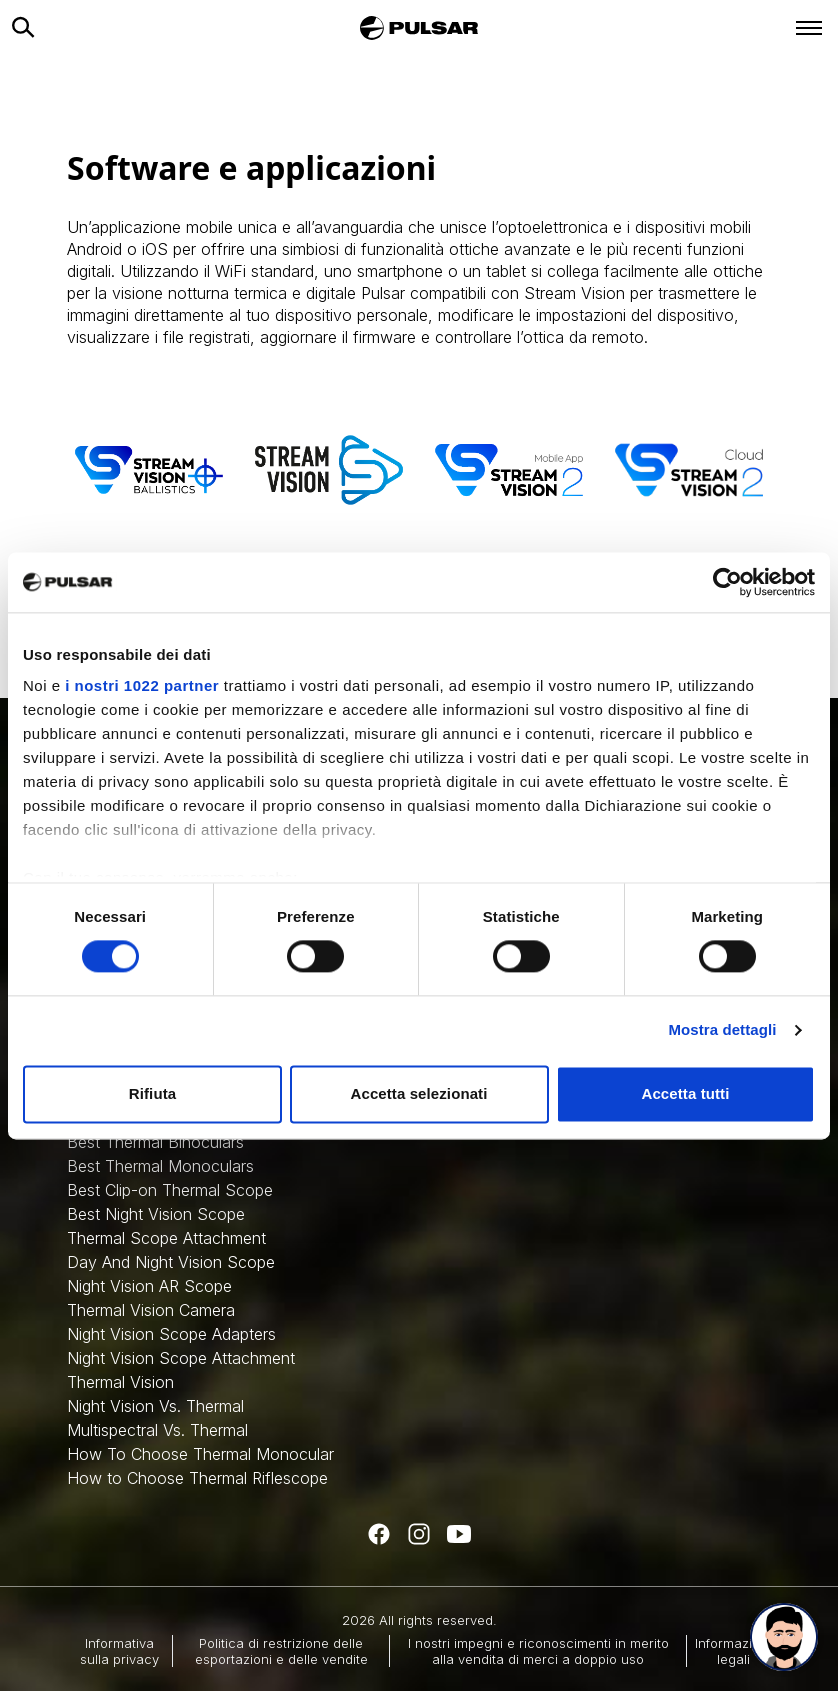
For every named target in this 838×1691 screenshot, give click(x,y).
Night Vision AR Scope (149, 1286)
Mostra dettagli (722, 1030)
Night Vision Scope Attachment (181, 1358)
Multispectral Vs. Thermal (157, 1430)
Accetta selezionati (419, 1093)
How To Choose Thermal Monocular (200, 1454)
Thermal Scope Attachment (166, 1238)
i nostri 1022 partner (142, 685)
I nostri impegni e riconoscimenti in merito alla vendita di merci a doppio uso (538, 1651)
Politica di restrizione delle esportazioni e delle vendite (281, 1651)
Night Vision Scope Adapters (171, 1334)
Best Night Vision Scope (156, 1214)
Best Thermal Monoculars (160, 1166)
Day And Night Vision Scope (171, 1262)
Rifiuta (152, 1093)
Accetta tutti (686, 1093)
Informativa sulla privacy (119, 1651)
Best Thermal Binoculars (155, 1142)
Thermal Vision (120, 1382)
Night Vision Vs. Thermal (155, 1406)
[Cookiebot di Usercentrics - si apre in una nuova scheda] (727, 582)
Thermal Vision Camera (151, 1310)
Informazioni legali (733, 1651)
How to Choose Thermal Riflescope (197, 1478)
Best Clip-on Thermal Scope (170, 1190)
